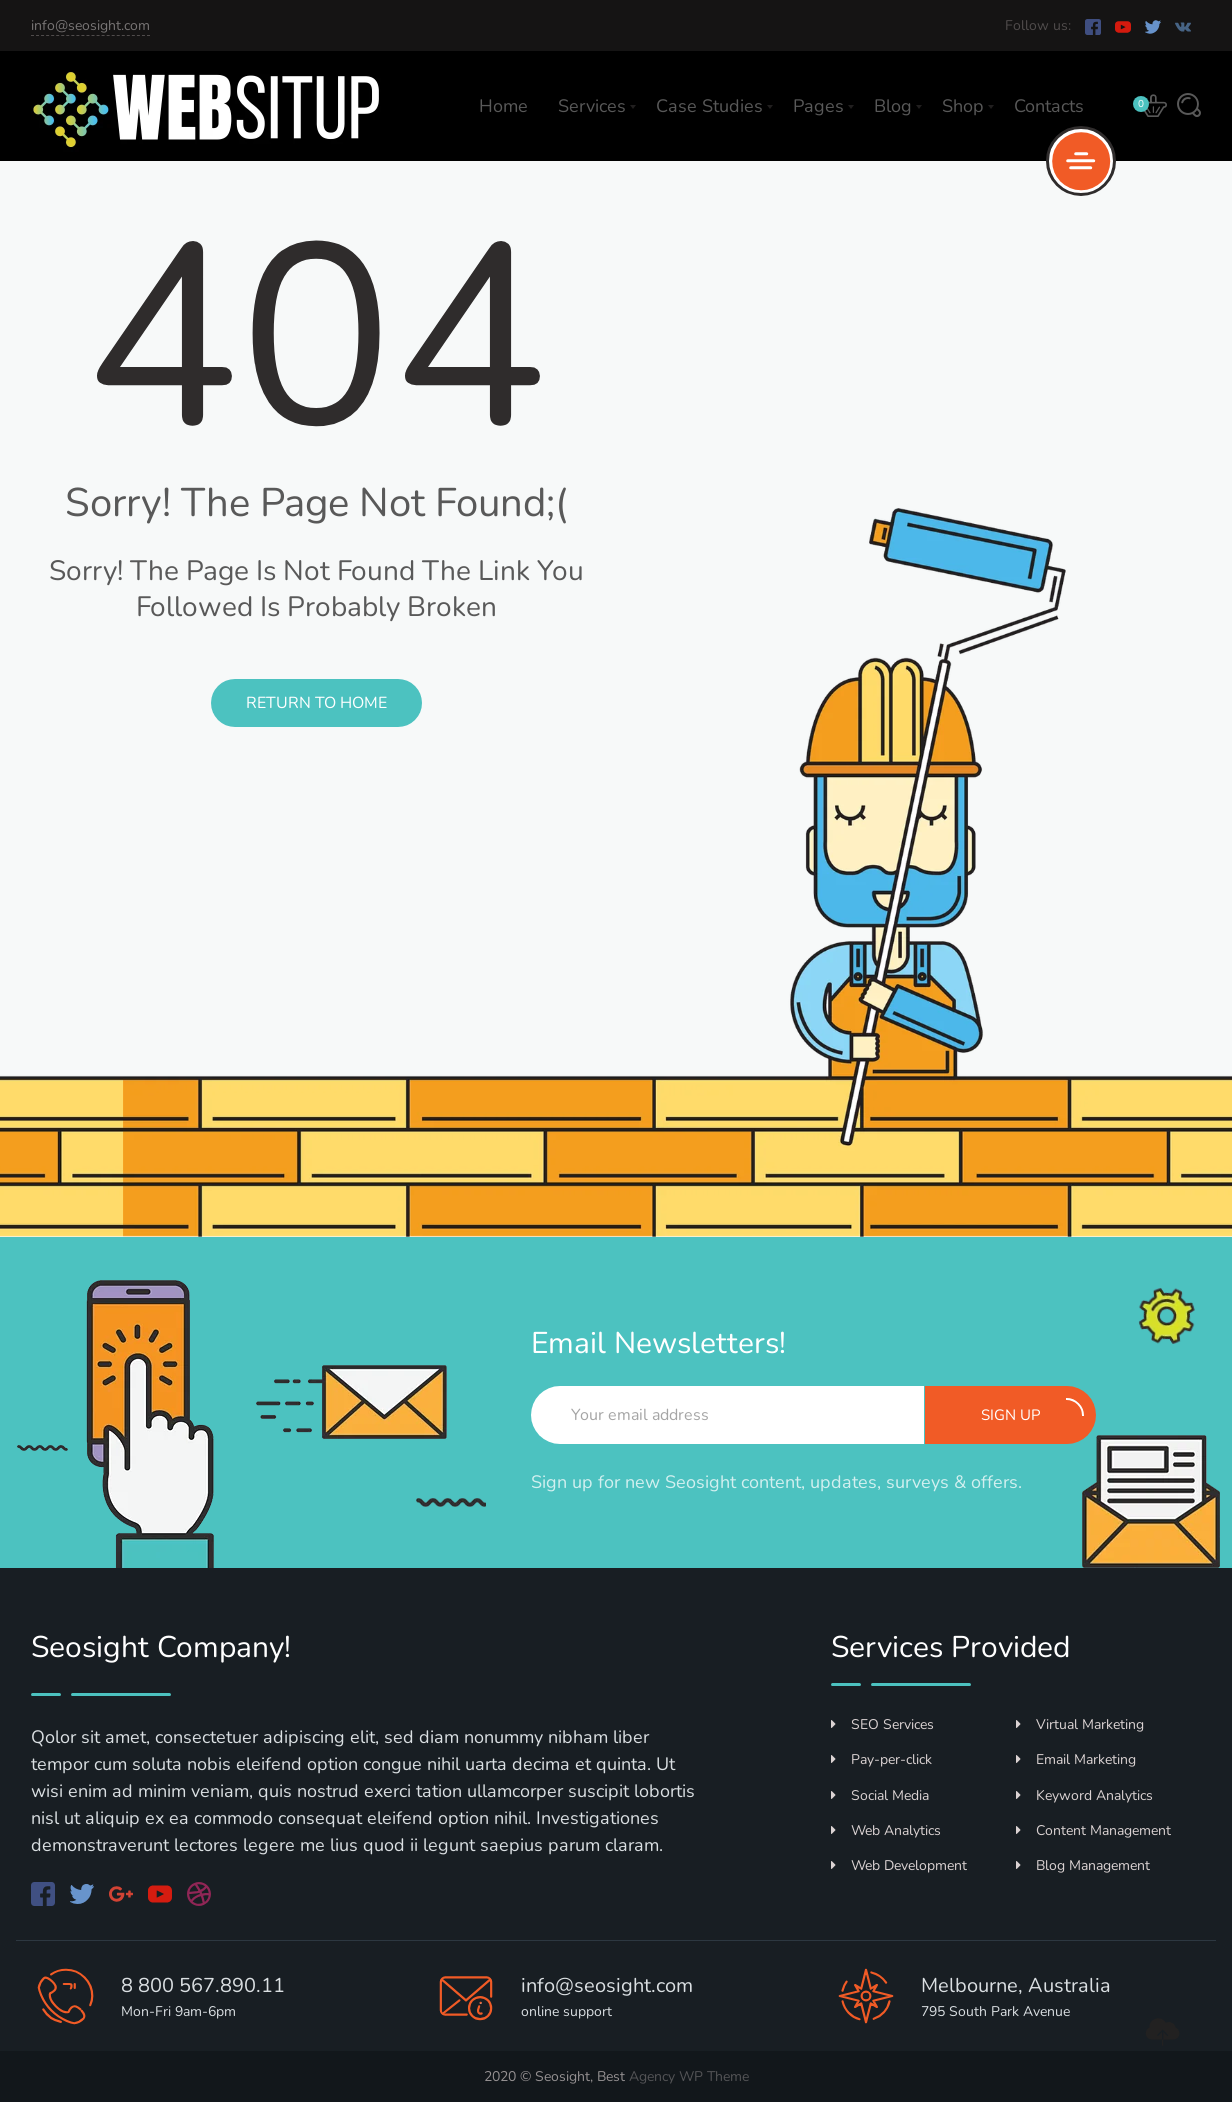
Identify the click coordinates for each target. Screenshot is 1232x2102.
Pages (818, 106)
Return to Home (316, 703)
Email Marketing (1076, 1759)
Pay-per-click (881, 1759)
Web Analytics (886, 1830)
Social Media (880, 1795)
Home (503, 106)
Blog (893, 106)
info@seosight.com (90, 25)
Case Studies (709, 106)
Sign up (1033, 1411)
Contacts (1049, 106)
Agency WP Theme (689, 2076)
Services (592, 106)
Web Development (899, 1865)
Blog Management (1083, 1865)
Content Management (1093, 1830)
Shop (963, 106)
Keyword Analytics (1084, 1795)
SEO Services (882, 1724)
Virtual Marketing (1080, 1724)
